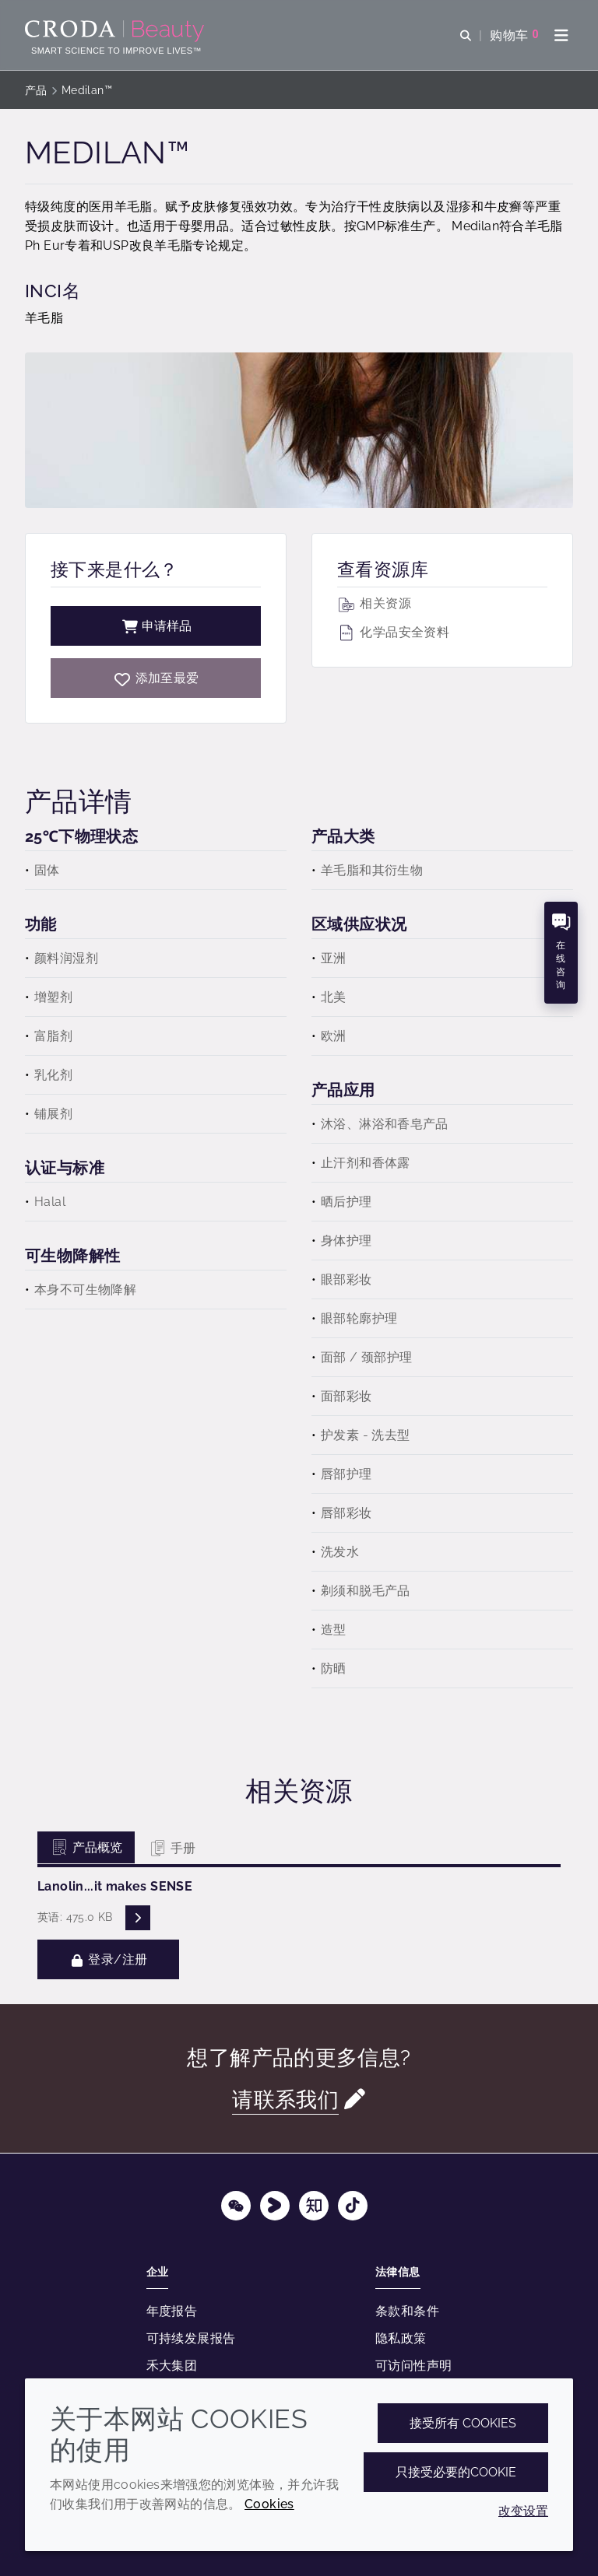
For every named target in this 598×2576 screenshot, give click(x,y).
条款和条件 (407, 2311)
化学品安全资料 (393, 632)
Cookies (269, 2504)
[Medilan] (156, 678)
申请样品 (156, 626)
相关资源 (374, 603)
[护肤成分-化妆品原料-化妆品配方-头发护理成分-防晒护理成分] (116, 31)
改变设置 (523, 2511)
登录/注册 (108, 1959)
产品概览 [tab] (86, 1847)
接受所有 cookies (463, 2423)
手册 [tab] (171, 1848)
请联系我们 (285, 2099)
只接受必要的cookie (456, 2472)
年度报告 (172, 2311)
